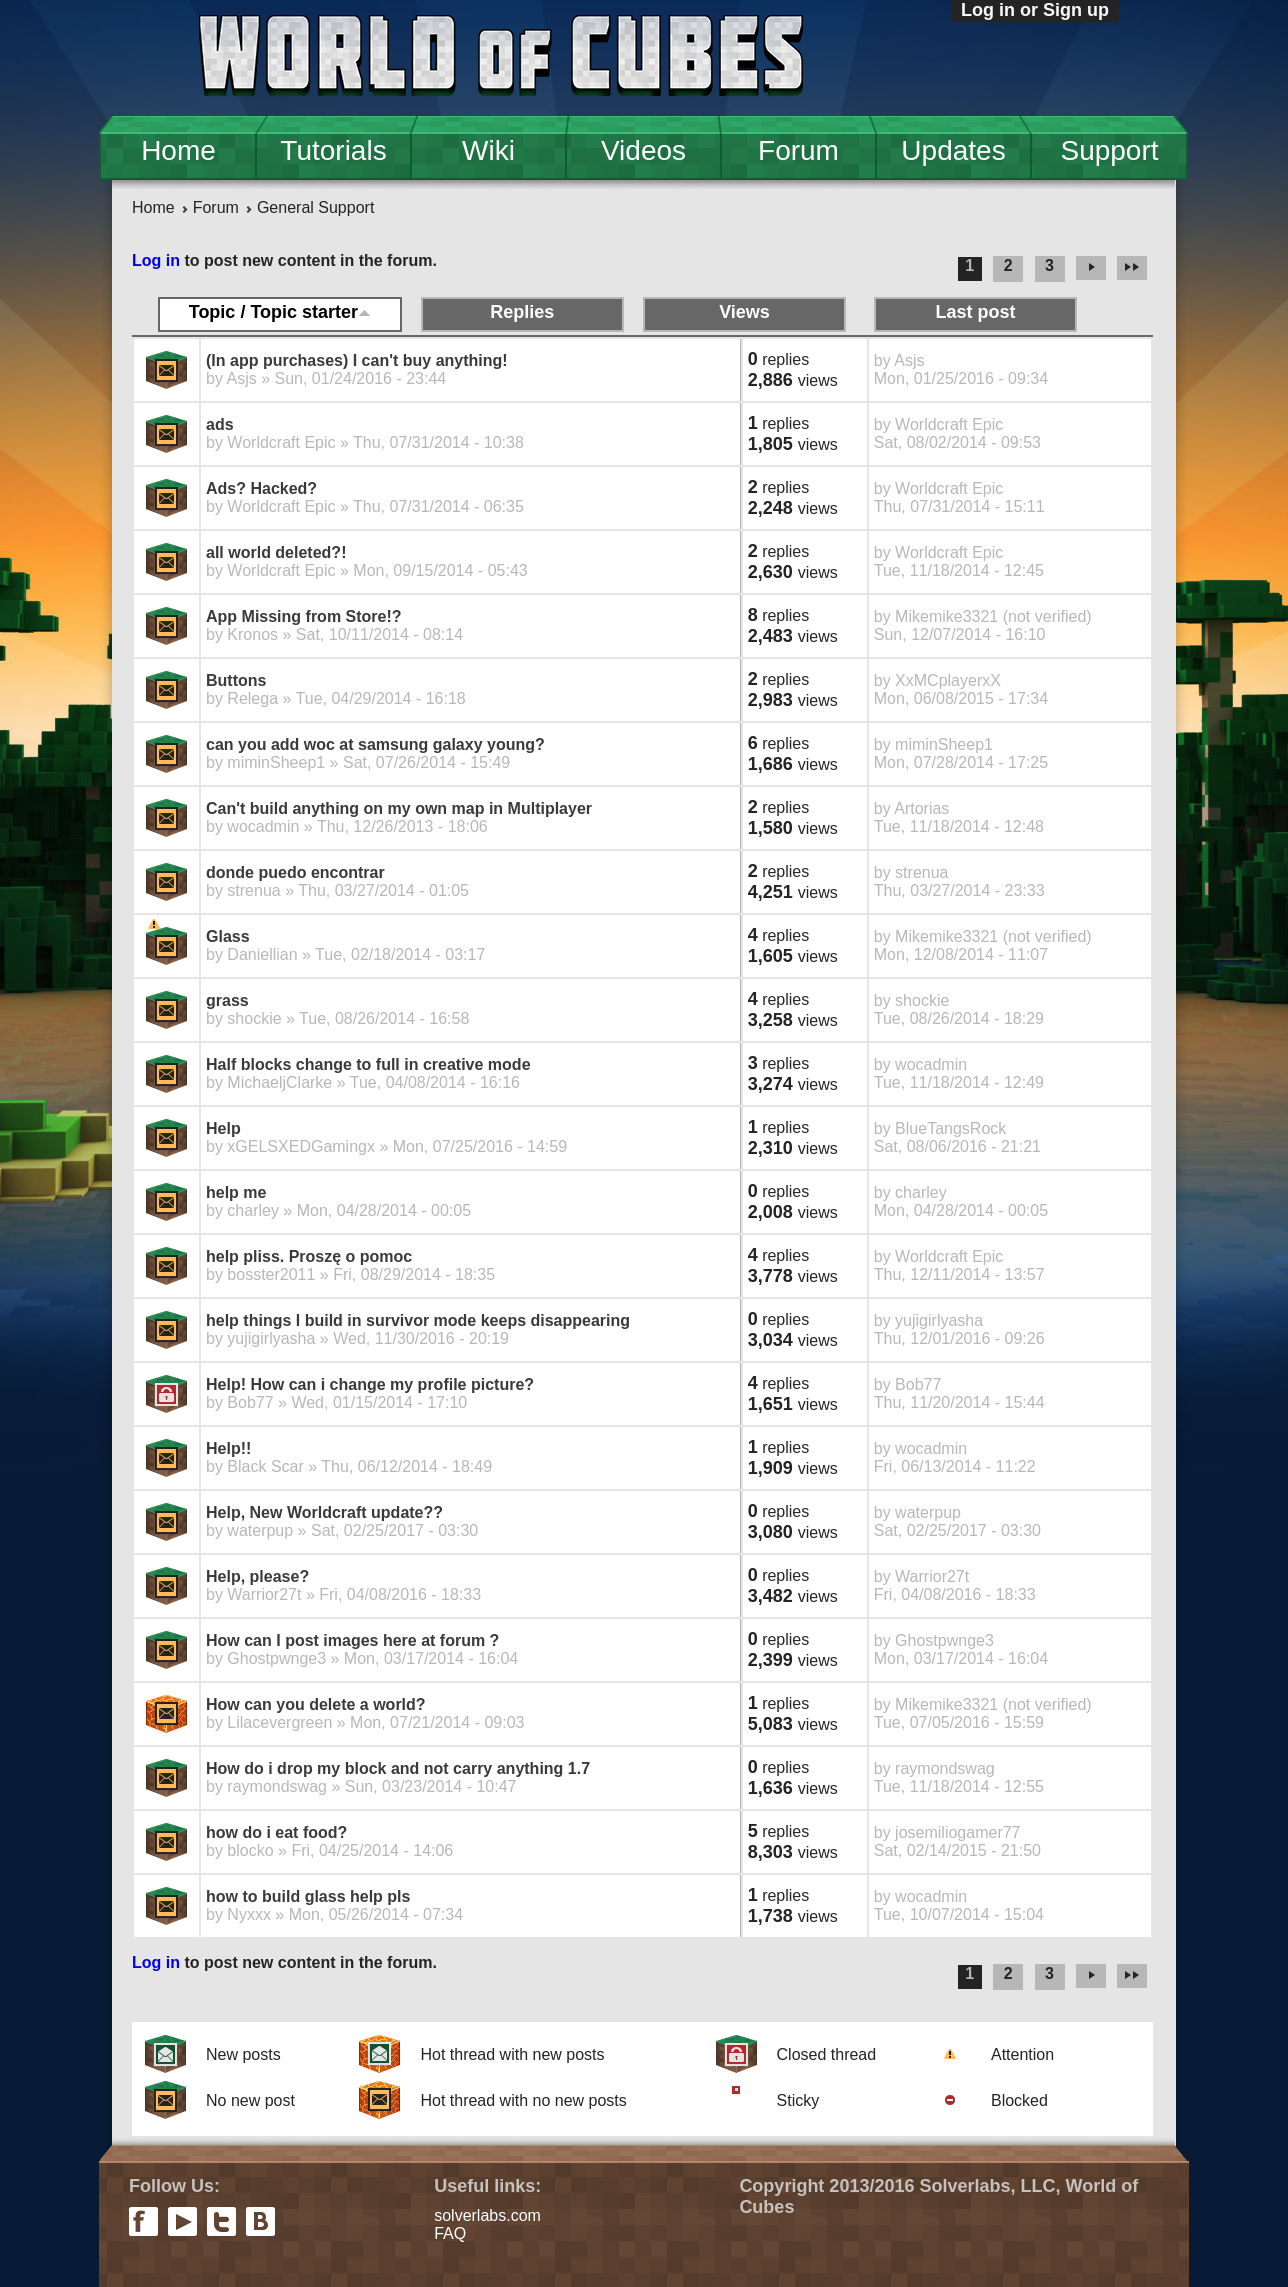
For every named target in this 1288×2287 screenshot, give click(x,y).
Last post (976, 312)
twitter (221, 2221)
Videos (643, 150)
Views (744, 312)
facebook (143, 2221)
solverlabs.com (487, 2215)
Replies (522, 312)
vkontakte (260, 2221)
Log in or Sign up (1035, 10)
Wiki (488, 150)
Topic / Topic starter (280, 312)
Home (178, 150)
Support (1109, 150)
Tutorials (333, 150)
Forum (798, 150)
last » (1135, 269)
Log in (156, 260)
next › (1091, 269)
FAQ (450, 2233)
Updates (953, 150)
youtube (182, 2221)
